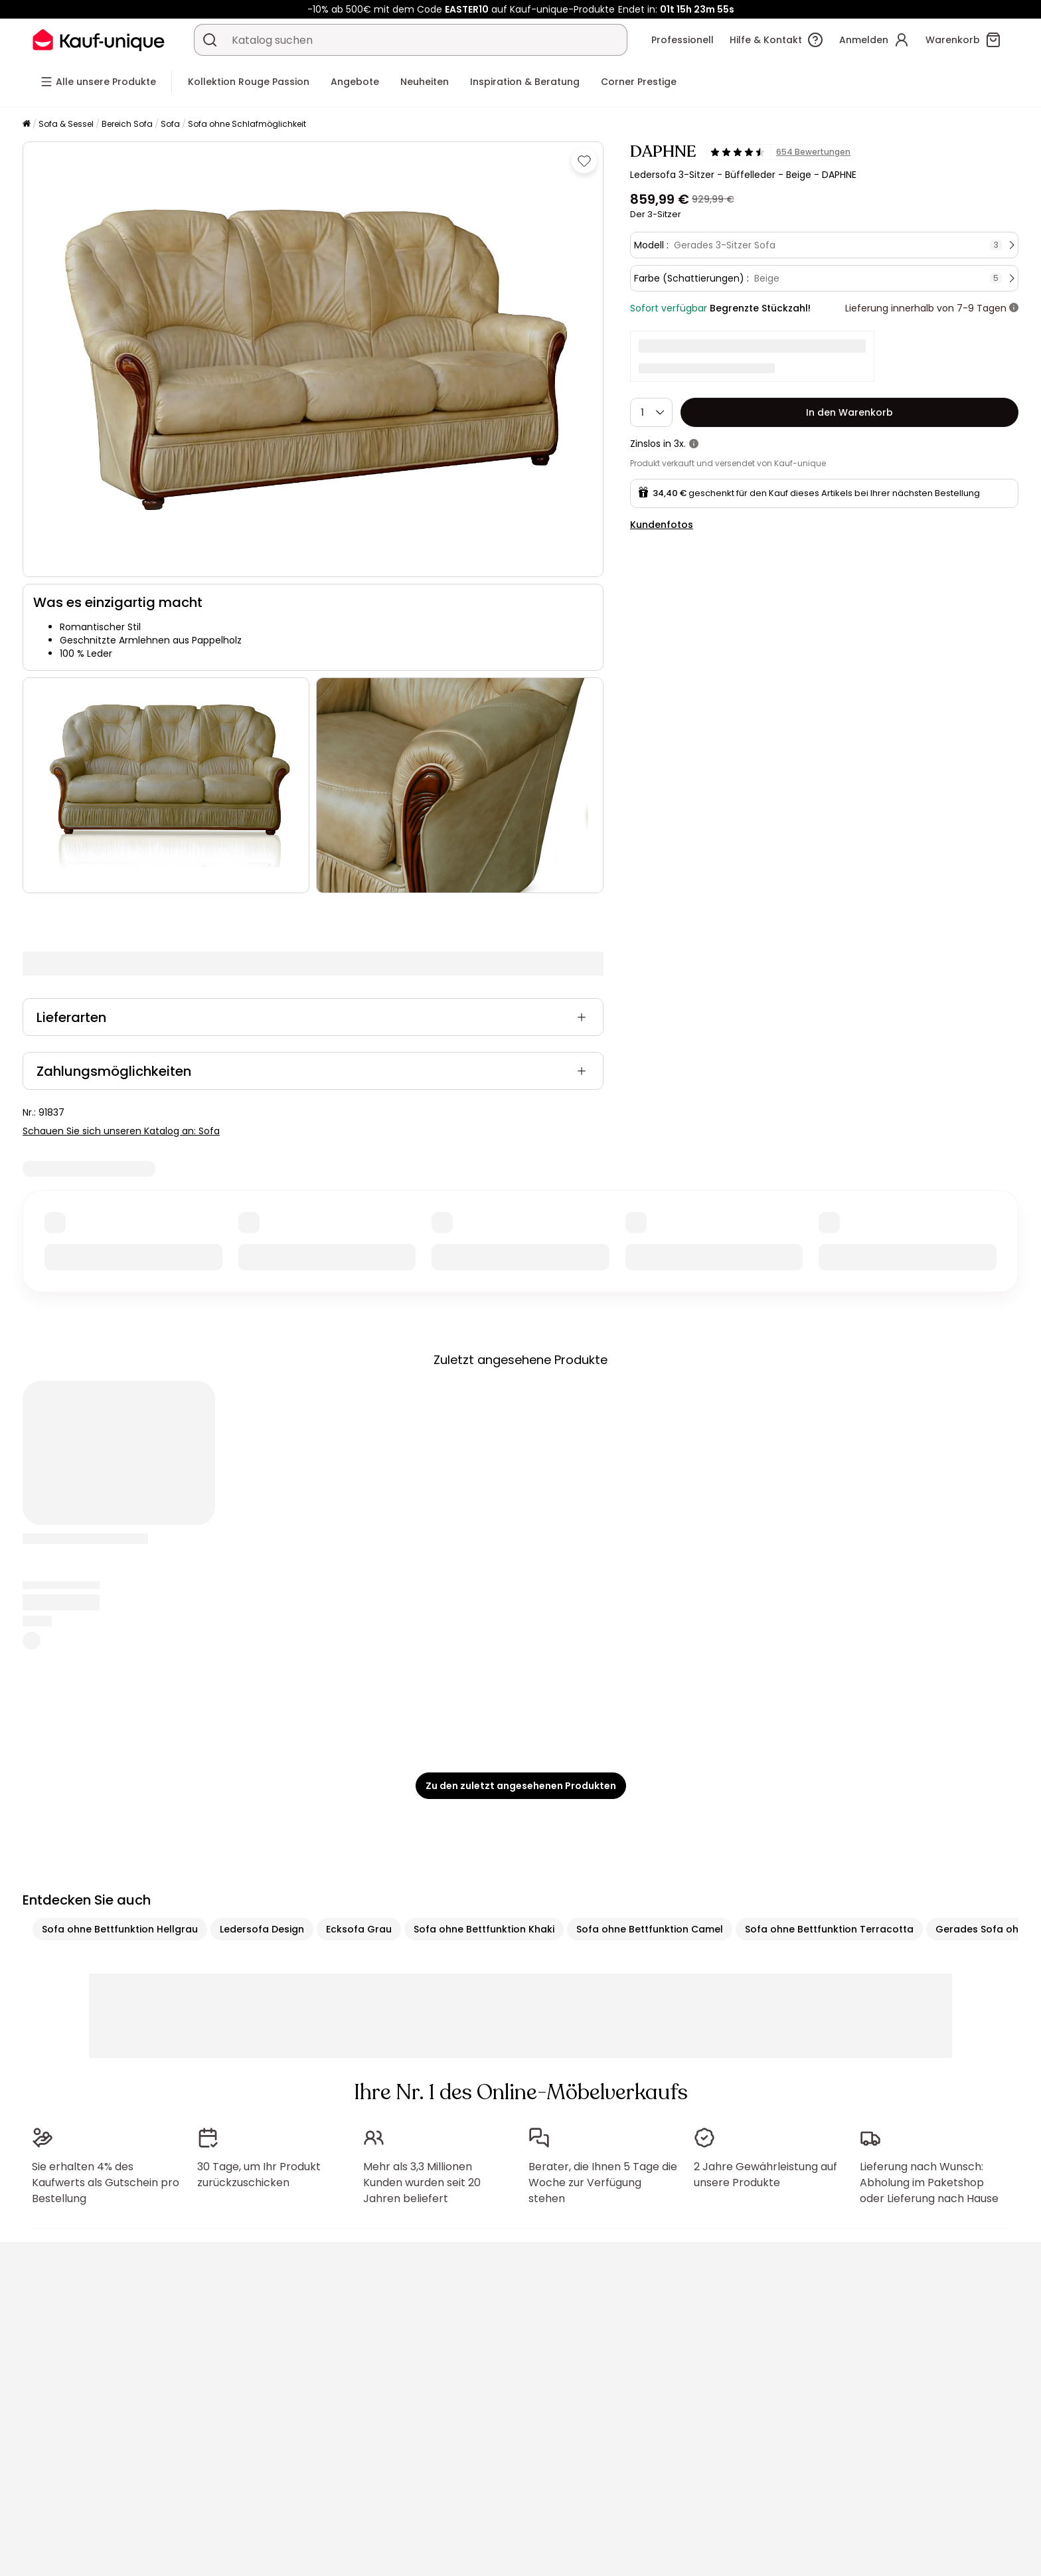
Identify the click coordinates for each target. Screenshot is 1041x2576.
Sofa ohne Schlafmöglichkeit (247, 123)
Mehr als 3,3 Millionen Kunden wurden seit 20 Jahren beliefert (422, 2182)
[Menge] (651, 412)
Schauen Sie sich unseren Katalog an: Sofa (121, 1131)
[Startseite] (27, 124)
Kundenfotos (661, 524)
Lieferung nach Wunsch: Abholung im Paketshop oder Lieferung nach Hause (929, 2182)
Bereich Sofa (127, 123)
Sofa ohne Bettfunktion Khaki (484, 1929)
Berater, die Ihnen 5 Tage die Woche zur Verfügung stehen (602, 2182)
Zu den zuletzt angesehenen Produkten (521, 1785)
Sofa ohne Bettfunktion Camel (649, 1929)
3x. (680, 443)
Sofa (170, 123)
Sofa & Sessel (66, 123)
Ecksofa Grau (359, 1929)
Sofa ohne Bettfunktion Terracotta (829, 1929)
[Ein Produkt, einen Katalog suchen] (210, 40)
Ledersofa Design (262, 1929)
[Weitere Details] (1013, 308)
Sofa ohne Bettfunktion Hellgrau (120, 1929)
